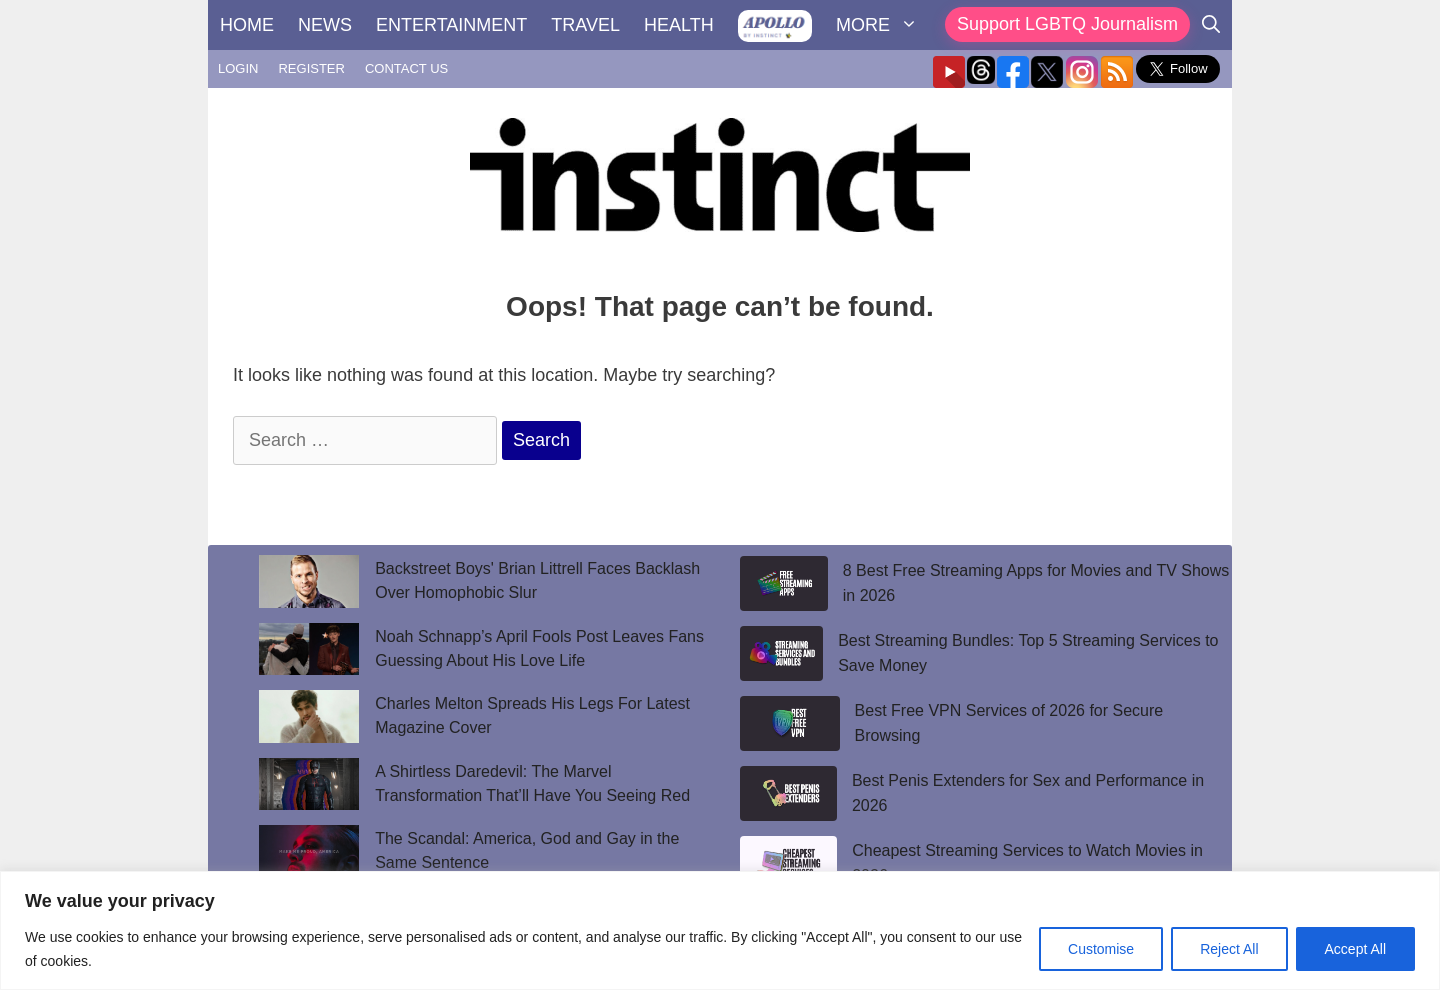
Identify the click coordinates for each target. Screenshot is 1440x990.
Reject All (1229, 949)
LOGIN (238, 68)
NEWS (325, 25)
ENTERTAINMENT (451, 25)
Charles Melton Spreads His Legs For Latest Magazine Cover (532, 715)
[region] (720, 930)
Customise (1101, 949)
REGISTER (311, 68)
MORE (883, 25)
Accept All (1355, 949)
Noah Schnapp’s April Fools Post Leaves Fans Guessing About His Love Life (539, 648)
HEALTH (679, 25)
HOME (247, 25)
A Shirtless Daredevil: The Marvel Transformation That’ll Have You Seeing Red (534, 783)
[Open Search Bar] (1211, 25)
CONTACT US (406, 68)
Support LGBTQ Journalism (1067, 24)
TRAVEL (585, 25)
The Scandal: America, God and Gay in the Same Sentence (527, 850)
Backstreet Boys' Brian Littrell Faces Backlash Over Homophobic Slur (537, 580)
